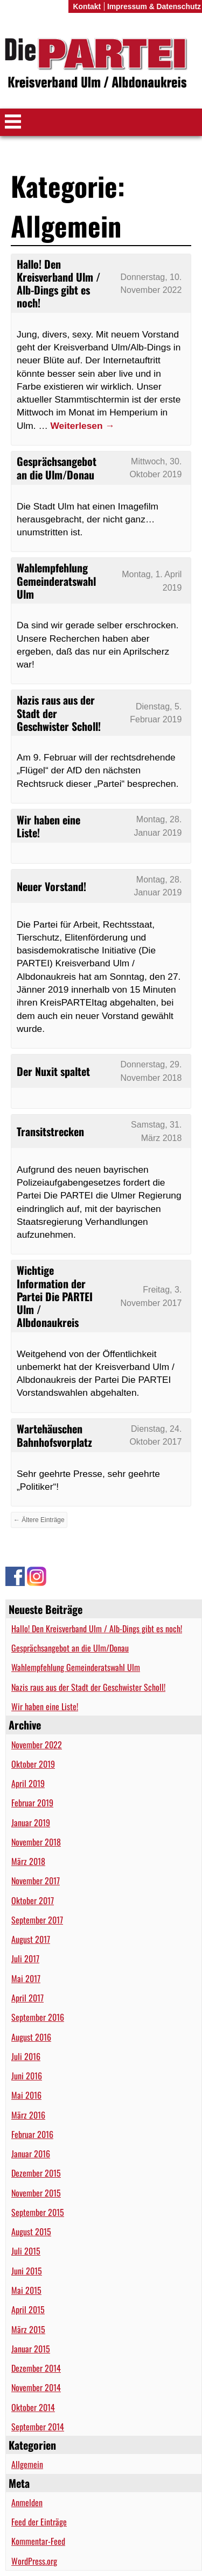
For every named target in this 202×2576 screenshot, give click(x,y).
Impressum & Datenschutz (154, 6)
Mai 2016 (26, 2095)
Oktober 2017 (32, 1900)
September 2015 (37, 2212)
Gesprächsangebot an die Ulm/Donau (70, 1647)
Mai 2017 (25, 1978)
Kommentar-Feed (38, 2541)
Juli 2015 (25, 2250)
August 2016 (31, 2036)
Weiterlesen (83, 425)
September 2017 (37, 1919)
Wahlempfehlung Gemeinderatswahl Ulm (75, 1667)
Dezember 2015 (36, 2172)
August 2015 (31, 2231)
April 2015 (28, 2309)
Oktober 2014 (33, 2407)
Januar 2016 (30, 2153)
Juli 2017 (25, 1958)
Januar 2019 (30, 1822)
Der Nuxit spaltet (53, 1071)
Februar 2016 (32, 2134)
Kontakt (87, 6)
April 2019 (28, 1783)
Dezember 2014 (36, 2368)
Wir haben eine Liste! (44, 1706)
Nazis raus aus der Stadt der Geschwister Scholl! (88, 1687)
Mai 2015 (26, 2290)
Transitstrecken (50, 1131)
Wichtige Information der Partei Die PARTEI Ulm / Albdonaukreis (55, 1296)
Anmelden (27, 2502)
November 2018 (36, 1841)
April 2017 (27, 1997)
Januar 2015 (30, 2348)
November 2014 (36, 2387)
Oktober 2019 (33, 1763)
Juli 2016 (25, 2056)
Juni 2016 (26, 2075)
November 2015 (36, 2192)
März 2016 (28, 2114)
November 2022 (36, 1744)
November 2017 (35, 1880)
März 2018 (28, 1861)
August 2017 (30, 1939)
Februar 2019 (32, 1802)
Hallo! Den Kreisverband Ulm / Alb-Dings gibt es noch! (96, 1628)
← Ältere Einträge (39, 1520)
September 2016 (37, 2017)
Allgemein (27, 2464)
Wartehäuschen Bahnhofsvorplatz (54, 1435)
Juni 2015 (26, 2270)
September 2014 (37, 2426)
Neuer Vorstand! (51, 886)
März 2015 (28, 2329)
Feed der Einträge (39, 2521)
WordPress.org (34, 2561)
